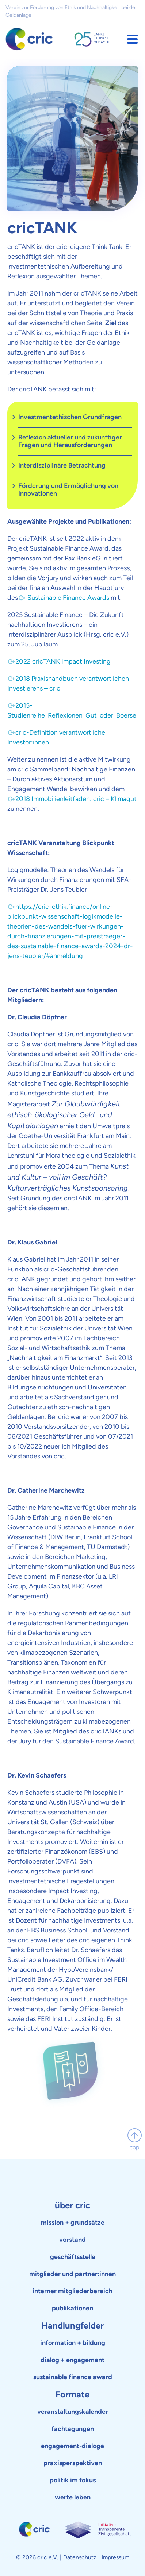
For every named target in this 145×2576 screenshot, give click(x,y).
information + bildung (72, 2343)
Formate (72, 2394)
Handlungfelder (72, 2325)
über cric (72, 2205)
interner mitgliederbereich (72, 2291)
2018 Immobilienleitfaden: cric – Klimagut (76, 799)
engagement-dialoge (72, 2446)
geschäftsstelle (72, 2257)
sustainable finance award (72, 2377)
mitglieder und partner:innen (72, 2274)
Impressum (115, 2557)
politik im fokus (73, 2480)
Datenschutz (79, 2557)
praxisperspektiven (72, 2463)
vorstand (72, 2240)
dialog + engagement (72, 2360)
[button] (132, 39)
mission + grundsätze (72, 2223)
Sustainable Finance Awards (67, 598)
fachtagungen (72, 2429)
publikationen (72, 2308)
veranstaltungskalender (72, 2412)
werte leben (73, 2497)
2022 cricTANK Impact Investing (63, 661)
